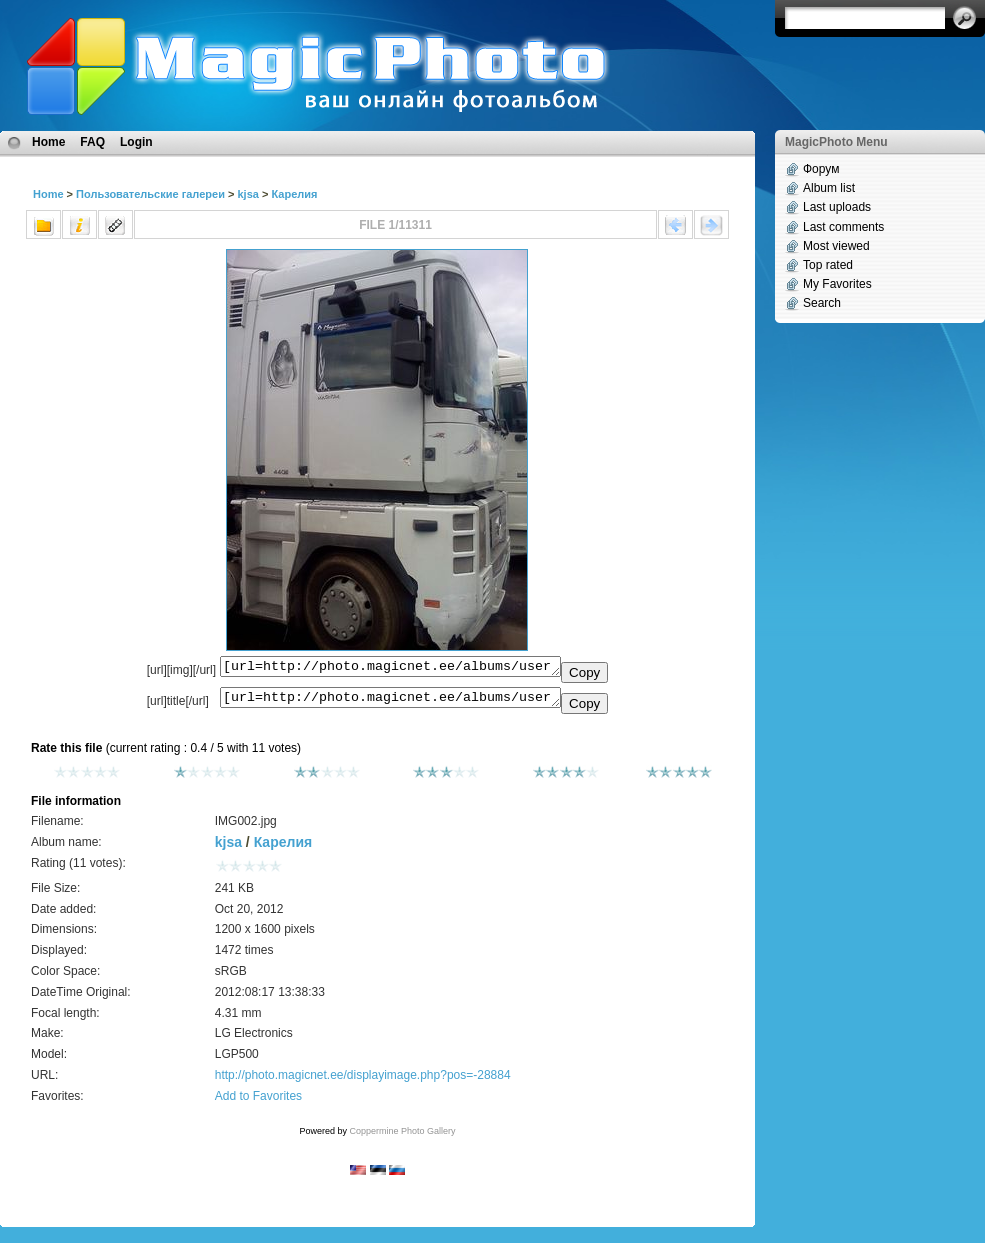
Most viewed (836, 246)
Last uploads (837, 207)
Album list (829, 188)
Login (136, 142)
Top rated (828, 265)
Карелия (294, 194)
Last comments (843, 227)
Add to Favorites (258, 1102)
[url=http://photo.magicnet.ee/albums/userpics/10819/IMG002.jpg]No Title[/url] (390, 702)
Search (822, 303)
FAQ (92, 142)
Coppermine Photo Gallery (402, 1137)
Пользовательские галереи (150, 194)
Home (48, 142)
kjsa (247, 194)
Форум (821, 169)
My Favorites (837, 284)
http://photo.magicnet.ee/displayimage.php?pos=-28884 (363, 1081)
